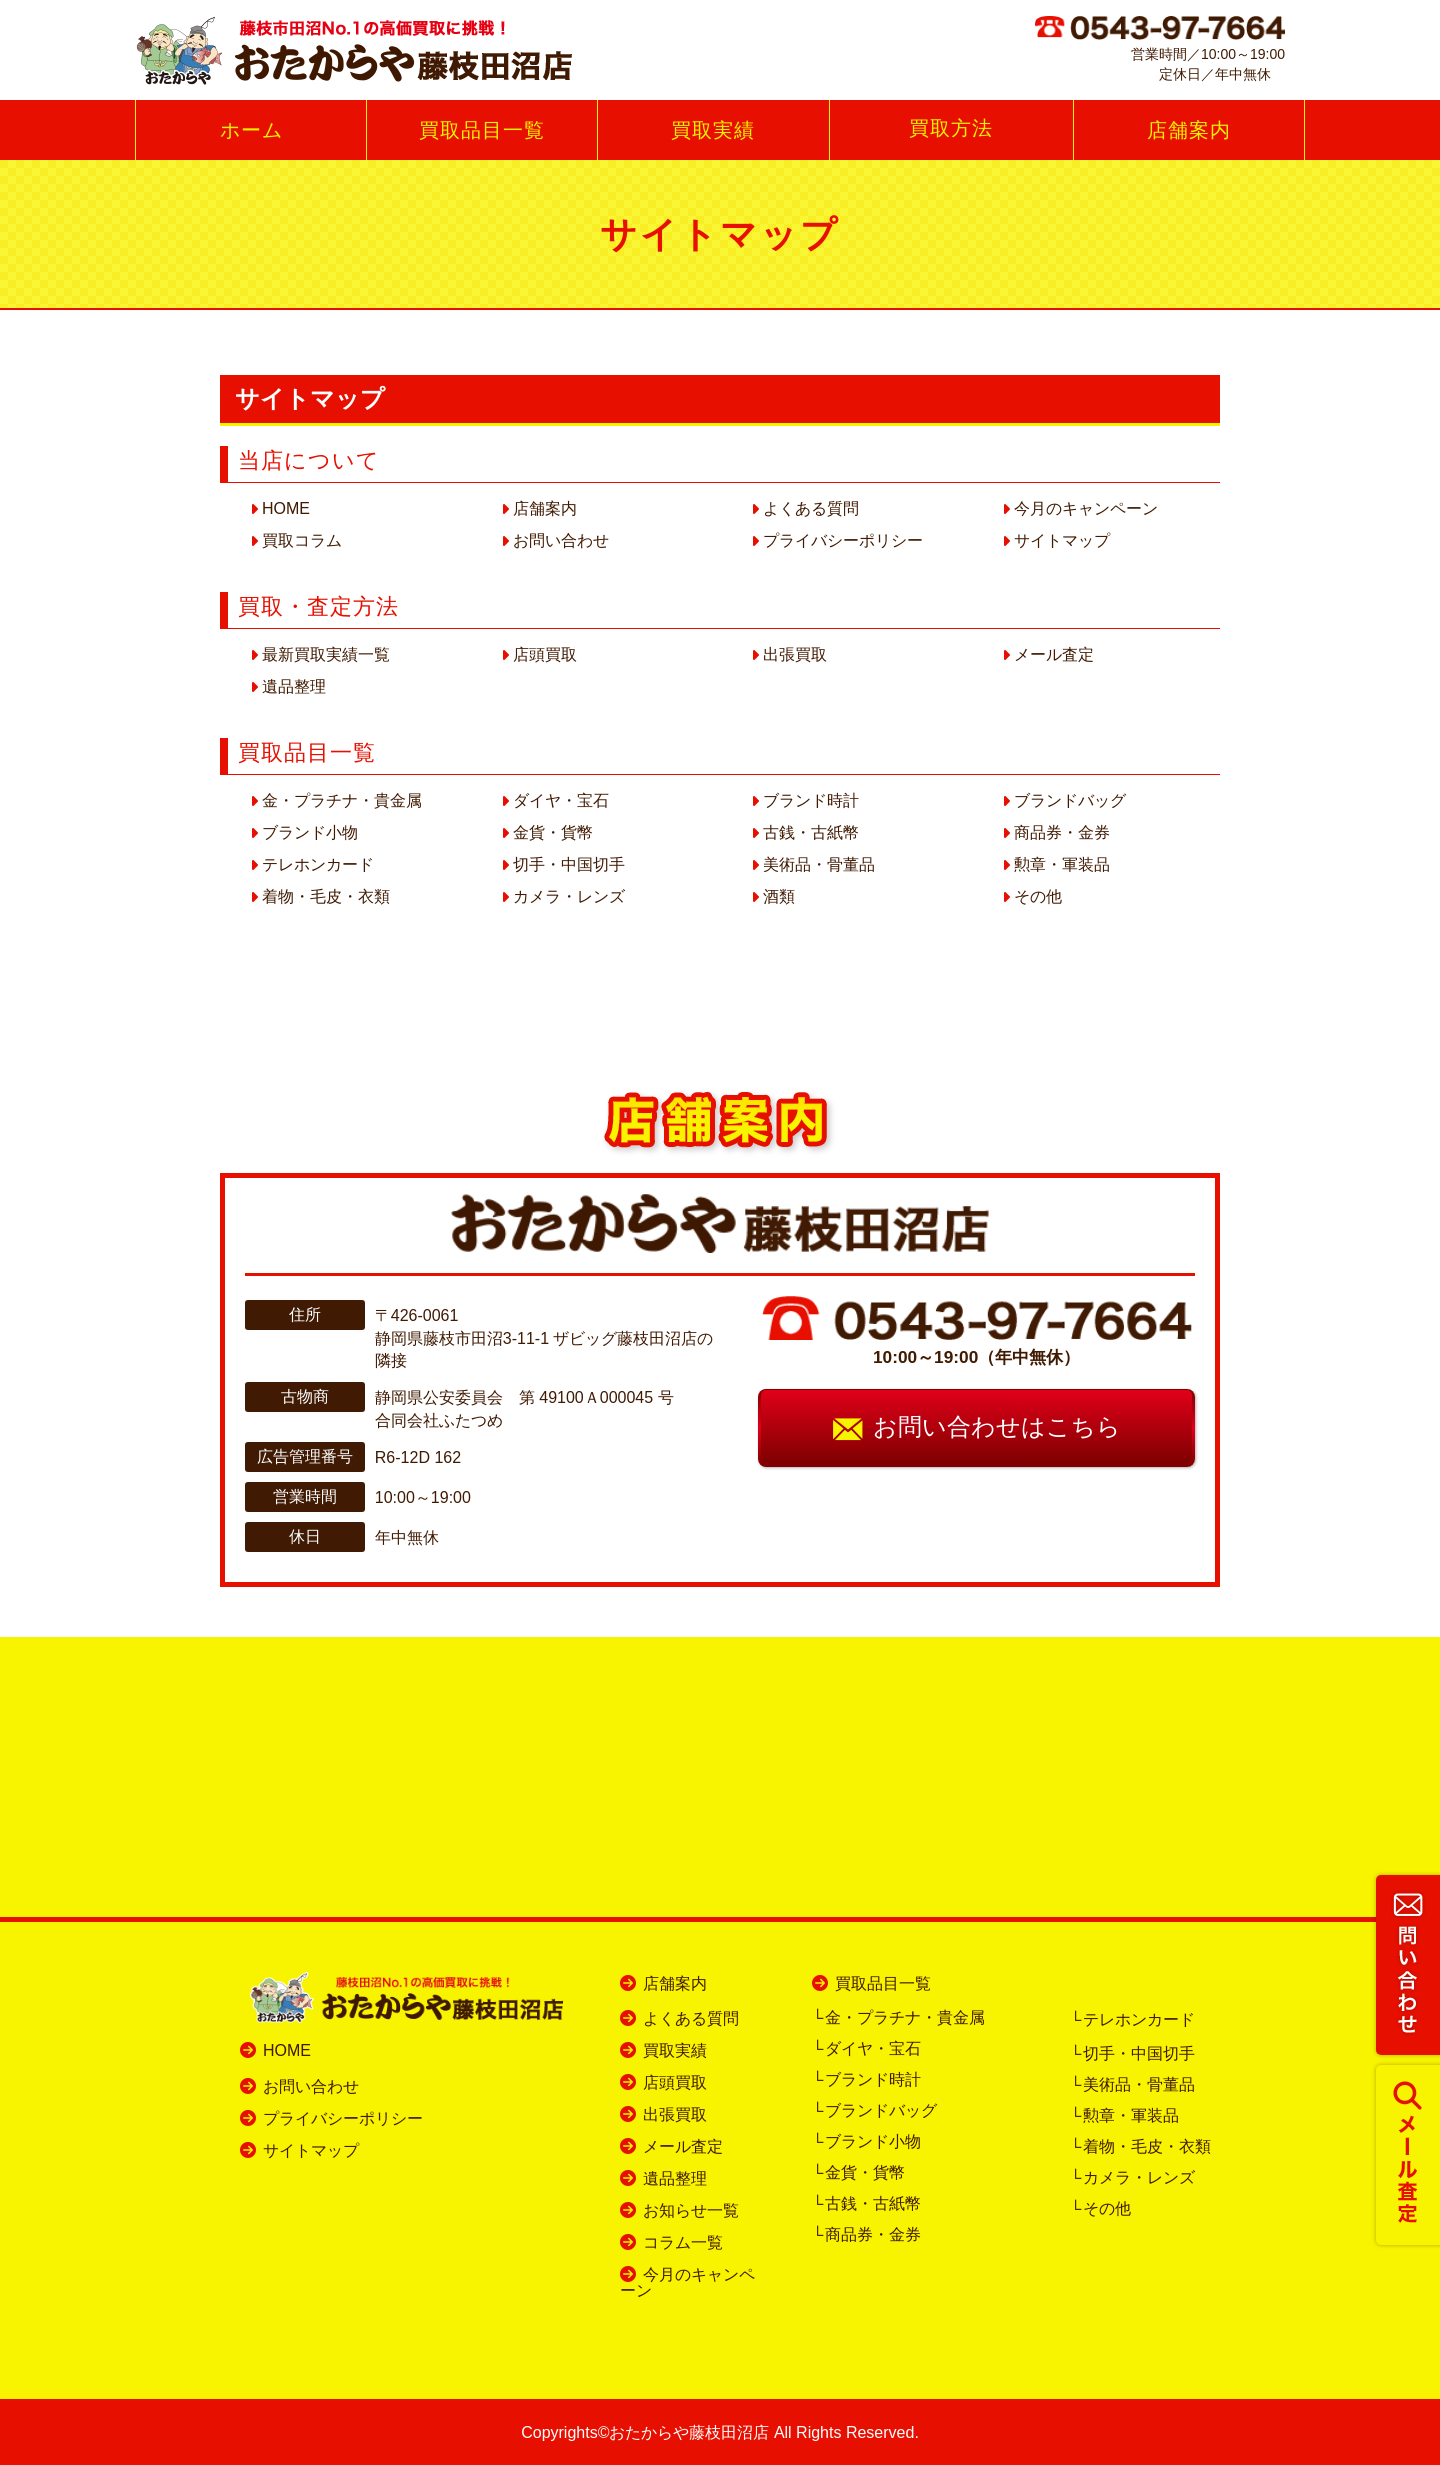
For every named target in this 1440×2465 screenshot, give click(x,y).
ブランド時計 (811, 800)
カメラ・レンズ (569, 896)
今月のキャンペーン (1086, 508)
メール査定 (1054, 654)
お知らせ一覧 (691, 2210)
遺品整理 (294, 686)
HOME (286, 508)
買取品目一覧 (482, 130)
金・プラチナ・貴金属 (342, 800)
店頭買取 (545, 654)
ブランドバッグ (1070, 800)
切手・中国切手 (569, 864)
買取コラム (302, 540)
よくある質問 (811, 508)
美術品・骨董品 (819, 864)
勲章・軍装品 (1062, 864)
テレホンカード (318, 864)
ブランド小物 (310, 832)
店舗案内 (1189, 130)
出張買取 (795, 654)
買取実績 (713, 130)
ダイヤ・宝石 (561, 800)
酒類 (779, 896)
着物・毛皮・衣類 (326, 896)
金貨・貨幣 (553, 832)
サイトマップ (1062, 540)
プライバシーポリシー (843, 540)
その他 (1038, 896)
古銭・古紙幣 (811, 832)
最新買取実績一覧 (326, 654)
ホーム (251, 130)
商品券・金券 (1062, 832)
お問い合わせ (561, 540)
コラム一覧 (683, 2242)
